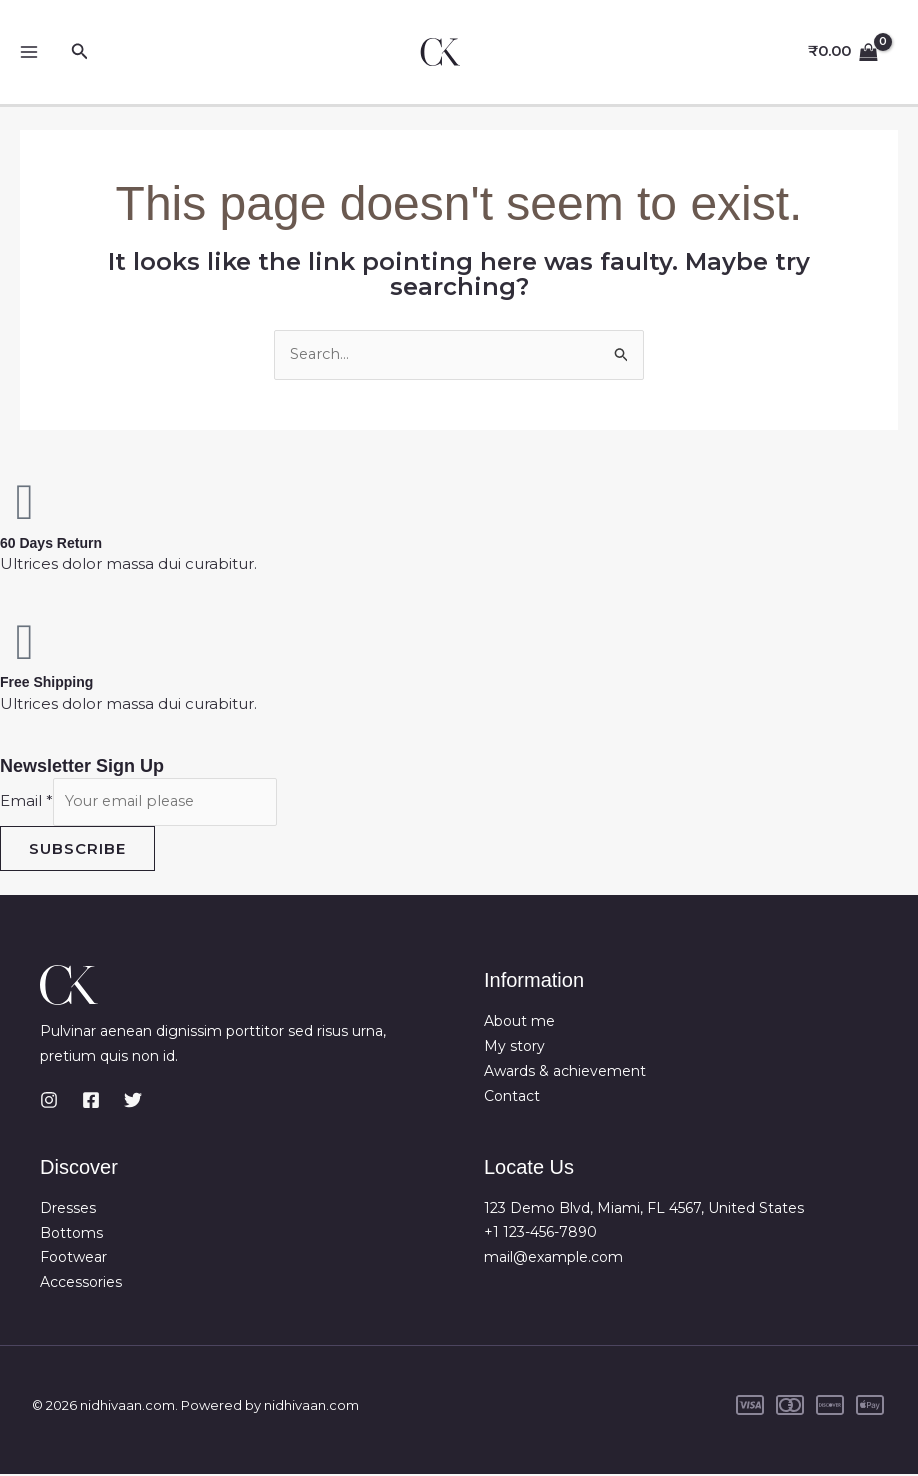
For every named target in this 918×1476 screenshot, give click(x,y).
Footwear (73, 1260)
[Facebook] (91, 1102)
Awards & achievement (565, 1073)
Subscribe (77, 850)
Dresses (68, 1210)
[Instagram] (49, 1102)
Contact (512, 1098)
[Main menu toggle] (29, 52)
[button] (80, 52)
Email (26, 802)
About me (519, 1024)
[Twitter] (133, 1102)
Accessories (81, 1284)
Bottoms (71, 1235)
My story (514, 1049)
